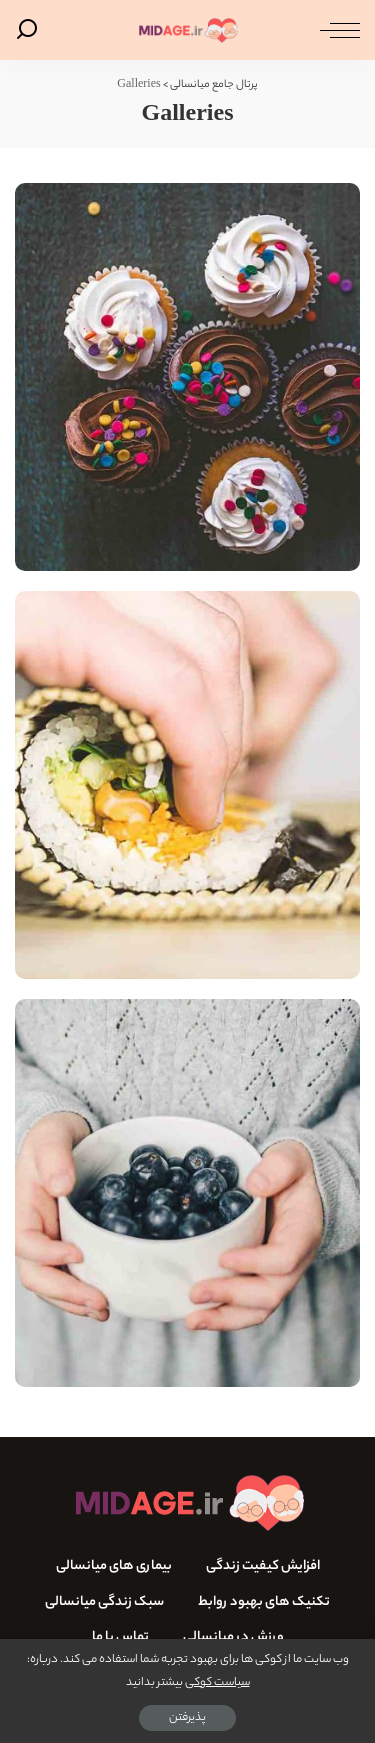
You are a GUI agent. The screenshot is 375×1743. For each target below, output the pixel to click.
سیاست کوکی (217, 1683)
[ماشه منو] (335, 30)
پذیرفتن (187, 1718)
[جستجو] (30, 30)
